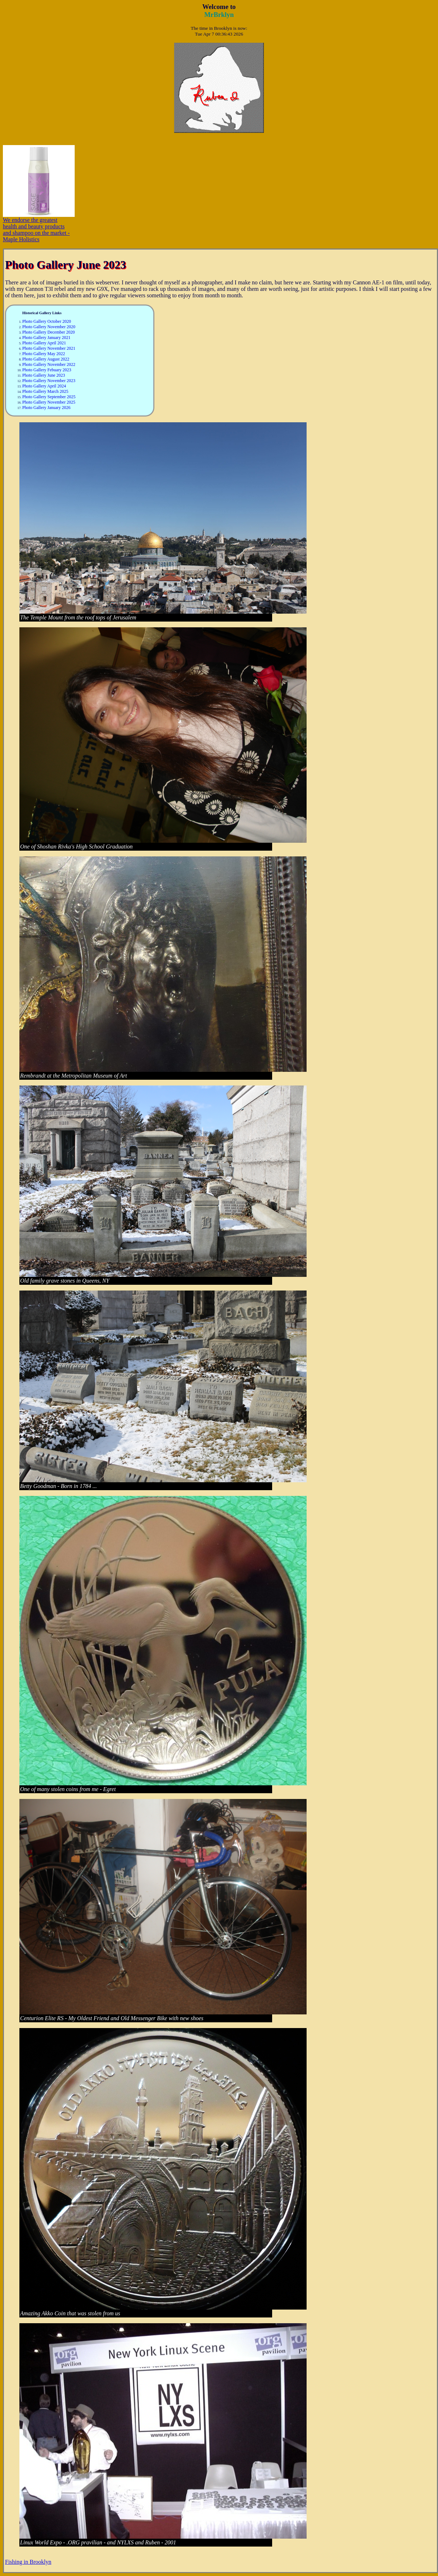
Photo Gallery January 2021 (46, 337)
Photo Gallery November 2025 (48, 402)
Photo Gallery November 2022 (48, 364)
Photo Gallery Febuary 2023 (46, 369)
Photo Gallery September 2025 (48, 396)
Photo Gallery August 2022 (45, 359)
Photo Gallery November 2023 (48, 380)
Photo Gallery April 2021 (44, 342)
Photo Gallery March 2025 (45, 391)
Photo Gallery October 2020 (46, 321)
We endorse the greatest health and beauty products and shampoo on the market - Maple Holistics (39, 227)
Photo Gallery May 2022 (43, 353)
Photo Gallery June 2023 (43, 375)
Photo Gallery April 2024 (44, 386)
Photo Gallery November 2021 (48, 348)
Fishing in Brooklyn (28, 2562)
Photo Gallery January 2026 (46, 407)
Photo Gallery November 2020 (48, 326)
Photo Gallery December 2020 (48, 332)
